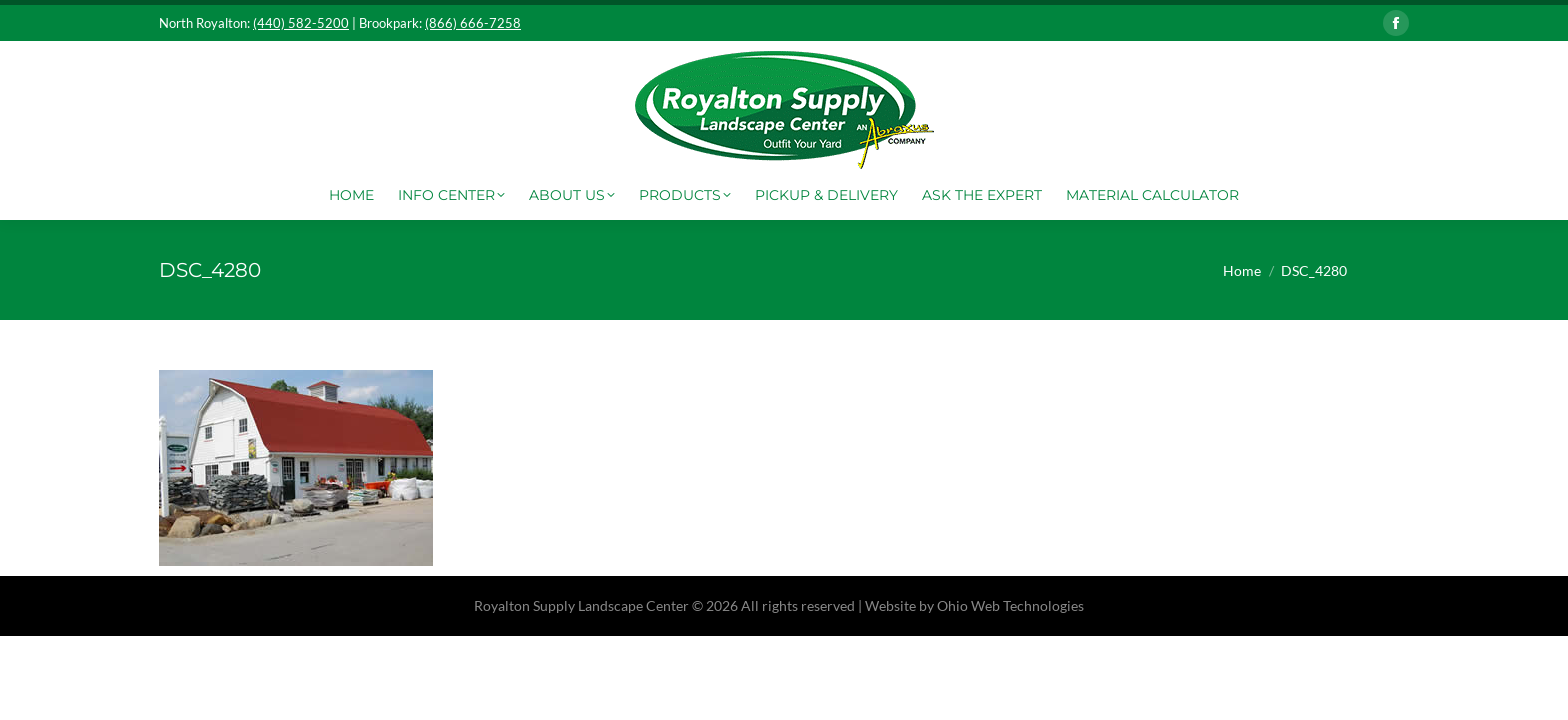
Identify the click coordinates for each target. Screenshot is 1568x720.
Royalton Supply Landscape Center (581, 605)
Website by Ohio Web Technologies (974, 605)
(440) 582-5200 (301, 23)
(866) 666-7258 (473, 23)
